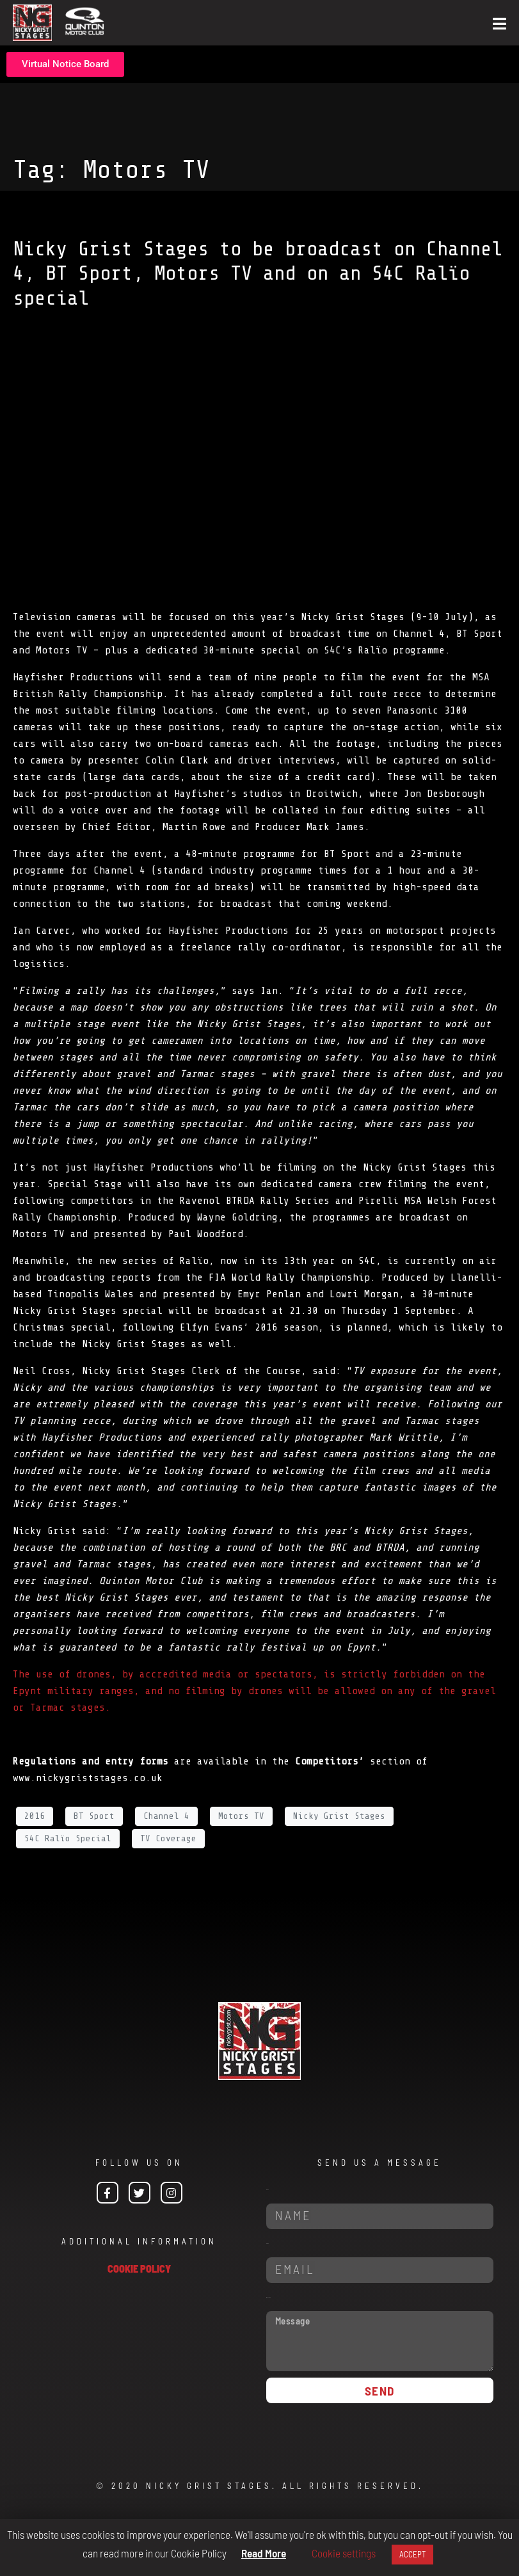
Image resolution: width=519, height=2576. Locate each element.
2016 (34, 1816)
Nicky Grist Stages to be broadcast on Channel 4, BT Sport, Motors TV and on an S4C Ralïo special (257, 273)
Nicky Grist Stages (339, 1816)
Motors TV (241, 1816)
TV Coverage (168, 1838)
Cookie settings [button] (344, 2553)
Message (268, 2297)
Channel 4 (166, 1816)
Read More (263, 2553)
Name (267, 2189)
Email (267, 2243)
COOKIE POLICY (139, 2268)
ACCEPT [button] (412, 2554)
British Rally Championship (88, 694)
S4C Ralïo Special (67, 1838)
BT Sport (94, 1816)
